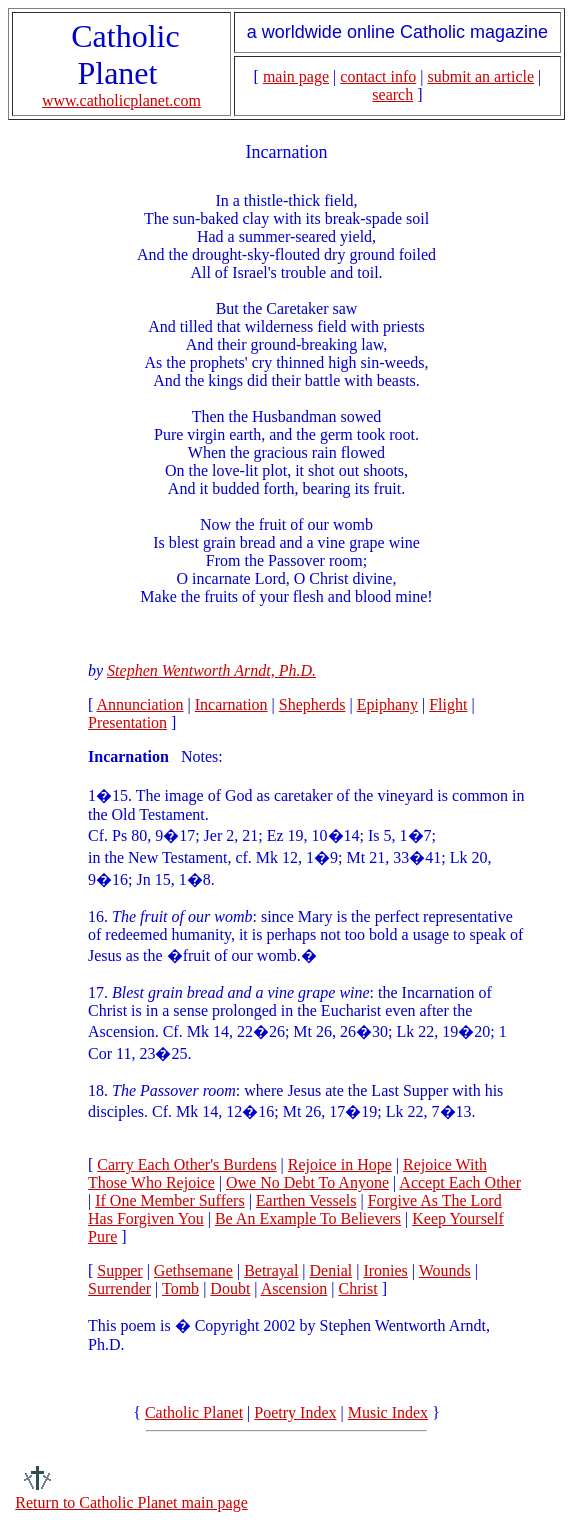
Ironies (385, 1270)
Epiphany (387, 704)
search (392, 94)
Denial (331, 1270)
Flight (448, 704)
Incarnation (231, 704)
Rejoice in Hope (340, 1164)
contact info (378, 76)
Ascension (294, 1288)
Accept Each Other (460, 1182)
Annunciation (139, 704)
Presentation (127, 722)
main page (296, 76)
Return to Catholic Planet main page (131, 1502)
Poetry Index (295, 1412)
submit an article (480, 76)
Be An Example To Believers (308, 1218)
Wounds (445, 1270)
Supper (119, 1270)
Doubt (230, 1288)
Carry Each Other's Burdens (186, 1164)
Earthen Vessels (306, 1200)
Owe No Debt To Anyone (307, 1182)
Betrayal (271, 1270)
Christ (358, 1288)
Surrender (119, 1288)
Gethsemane (193, 1270)
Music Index (388, 1412)
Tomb (180, 1288)
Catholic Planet (194, 1412)
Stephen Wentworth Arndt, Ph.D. (211, 670)
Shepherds (312, 704)
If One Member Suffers (169, 1200)
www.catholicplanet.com (121, 100)
